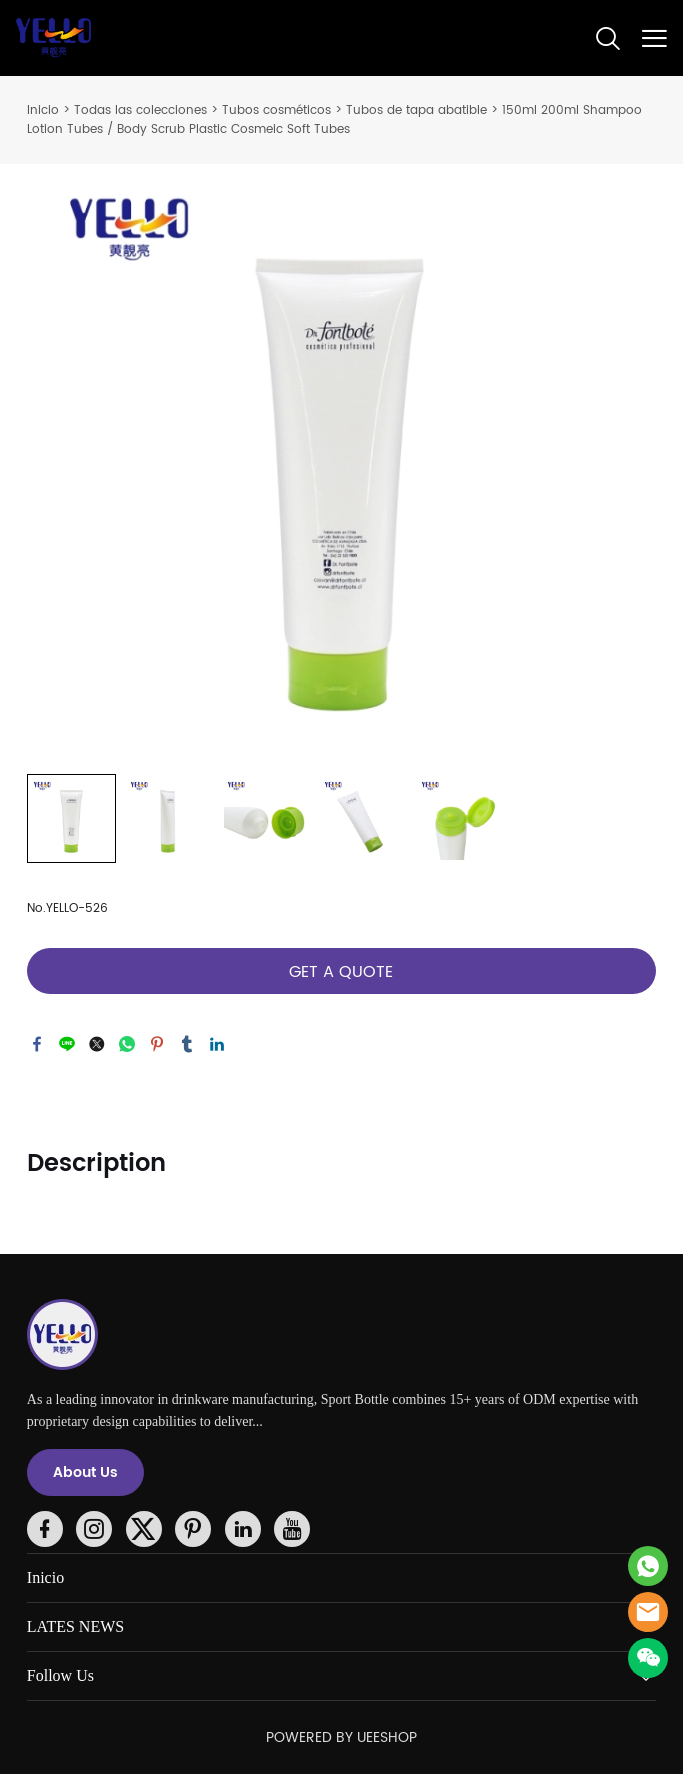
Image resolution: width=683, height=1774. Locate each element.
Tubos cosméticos (276, 110)
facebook (37, 1044)
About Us (85, 1472)
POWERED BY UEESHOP (341, 1737)
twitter (97, 1044)
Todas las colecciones (140, 110)
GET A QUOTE (341, 972)
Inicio (43, 110)
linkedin (217, 1044)
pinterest (157, 1044)
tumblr (187, 1044)
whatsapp (127, 1044)
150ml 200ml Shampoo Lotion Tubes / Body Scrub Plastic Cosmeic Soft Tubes (334, 120)
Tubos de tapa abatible (416, 110)
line (67, 1044)
